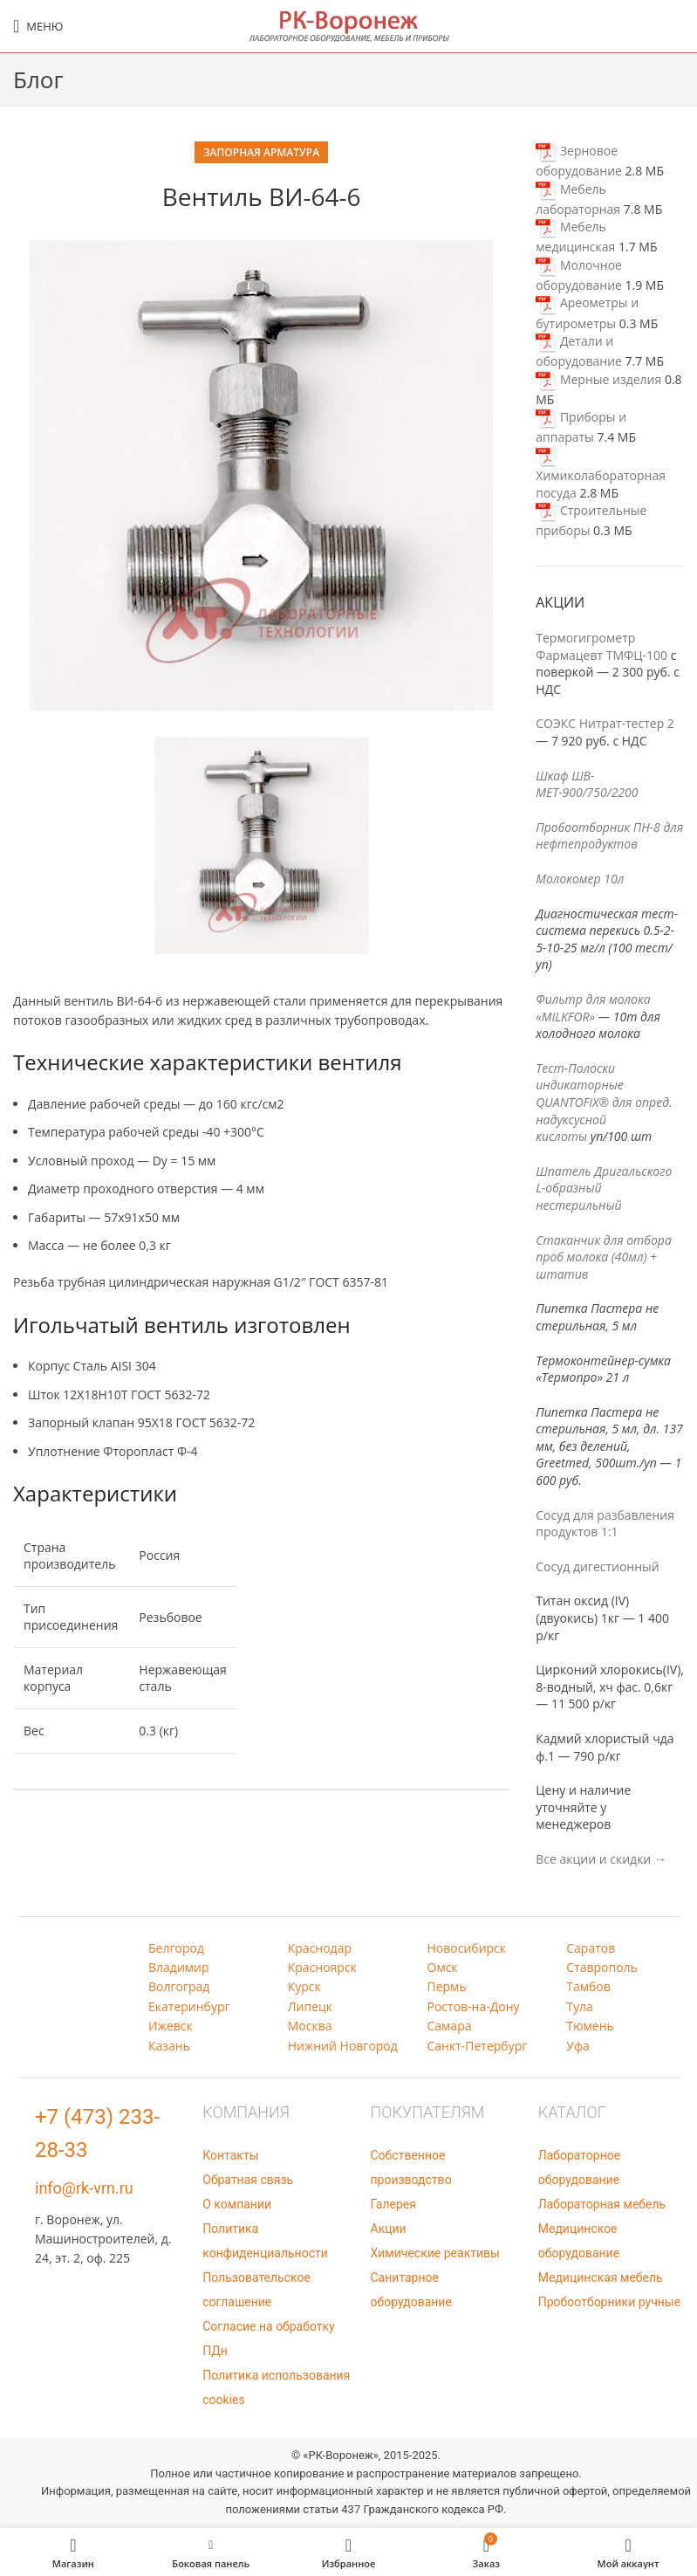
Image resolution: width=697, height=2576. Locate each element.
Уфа (577, 2045)
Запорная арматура (261, 152)
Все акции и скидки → (601, 1859)
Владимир (178, 1967)
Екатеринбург (189, 2006)
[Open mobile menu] (38, 26)
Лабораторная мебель (602, 2204)
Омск (442, 1967)
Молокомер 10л (580, 878)
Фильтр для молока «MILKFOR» (593, 1008)
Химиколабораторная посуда (601, 474)
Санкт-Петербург (477, 2045)
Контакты (230, 2155)
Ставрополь (602, 1967)
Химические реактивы (435, 2253)
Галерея (393, 2204)
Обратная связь (247, 2180)
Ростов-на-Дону (473, 2006)
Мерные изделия (598, 379)
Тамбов (588, 1986)
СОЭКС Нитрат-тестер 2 (605, 723)
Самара (449, 2025)
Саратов (590, 1948)
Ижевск (170, 2025)
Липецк (310, 2006)
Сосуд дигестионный (597, 1566)
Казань (169, 2045)
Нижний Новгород (343, 2045)
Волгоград (178, 1986)
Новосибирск (467, 1948)
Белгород (176, 1948)
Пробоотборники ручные (609, 2302)
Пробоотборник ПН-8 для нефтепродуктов (609, 836)
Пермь (447, 1986)
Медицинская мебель (600, 2277)
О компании (236, 2204)
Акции (389, 2229)
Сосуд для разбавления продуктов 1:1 (605, 1524)
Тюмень (590, 2025)
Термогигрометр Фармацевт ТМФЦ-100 (601, 646)
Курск (304, 1986)
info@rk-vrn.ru (84, 2188)
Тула (579, 2006)
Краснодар (320, 1948)
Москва (310, 2025)
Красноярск (322, 1967)
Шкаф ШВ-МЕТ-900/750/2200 (587, 784)
